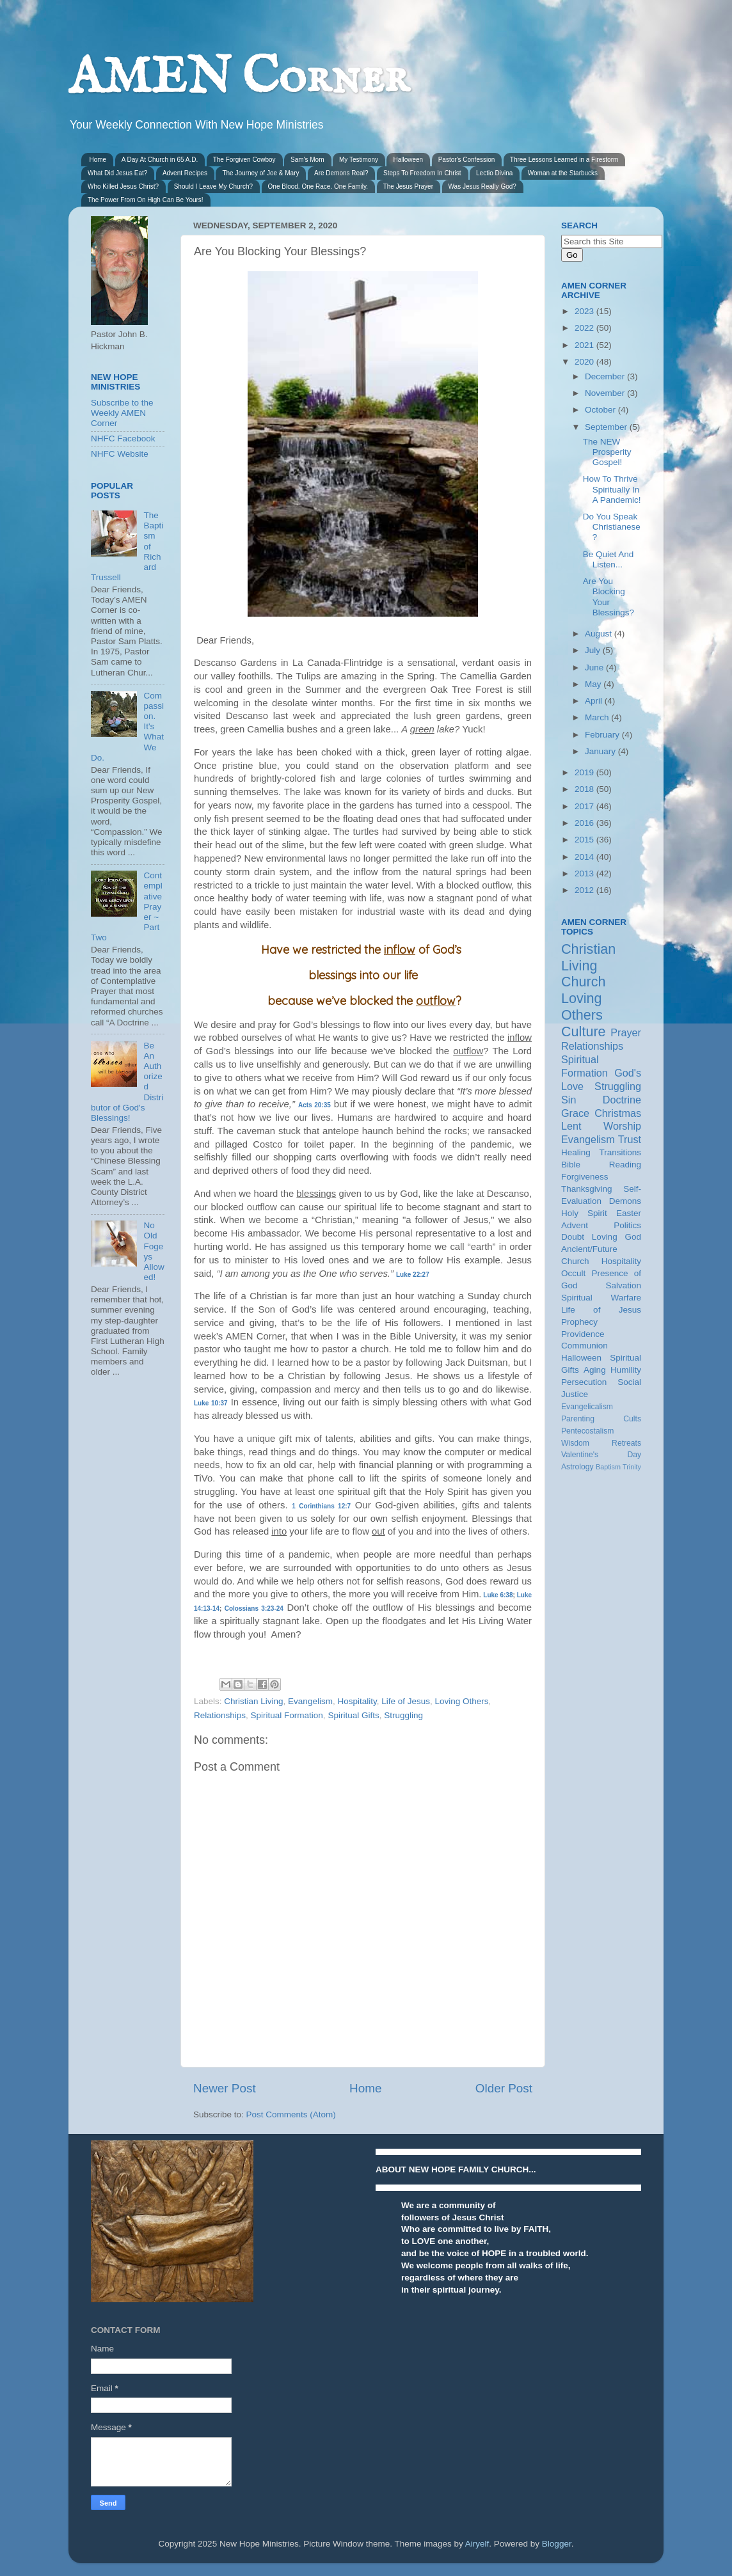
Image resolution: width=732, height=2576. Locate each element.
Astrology (577, 1466)
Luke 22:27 (412, 1274)
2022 (585, 328)
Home (98, 159)
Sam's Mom (307, 159)
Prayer (625, 1032)
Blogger (556, 2543)
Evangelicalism (587, 1406)
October (601, 410)
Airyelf (477, 2543)
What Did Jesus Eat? (117, 173)
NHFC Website (119, 454)
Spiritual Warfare (601, 1297)
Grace (575, 1113)
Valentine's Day (601, 1454)
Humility (625, 1370)
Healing (576, 1152)
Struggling (403, 1715)
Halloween (408, 159)
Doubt (572, 1237)
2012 (585, 890)
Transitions (620, 1152)
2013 (585, 873)
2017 (585, 806)
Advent (574, 1225)
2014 (585, 857)
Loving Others (462, 1701)
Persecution (584, 1382)
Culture (583, 1031)
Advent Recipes (185, 173)
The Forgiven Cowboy (244, 159)
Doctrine (622, 1099)
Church (583, 982)
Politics (627, 1225)
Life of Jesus (405, 1701)
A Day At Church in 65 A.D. (160, 159)
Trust (629, 1139)
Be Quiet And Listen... (608, 559)
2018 (585, 789)
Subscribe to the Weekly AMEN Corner (122, 413)
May (594, 684)
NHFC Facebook (123, 438)
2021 (585, 345)
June (595, 667)
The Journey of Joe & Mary (260, 173)
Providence (583, 1334)
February (603, 734)
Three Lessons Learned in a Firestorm (564, 159)
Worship (622, 1126)
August (599, 633)
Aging (595, 1370)
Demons (625, 1201)
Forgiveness (585, 1176)
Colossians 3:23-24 (254, 1608)
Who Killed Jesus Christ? (123, 186)
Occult (573, 1273)
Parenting (577, 1418)
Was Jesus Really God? (482, 186)
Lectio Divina (494, 173)
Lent (571, 1126)
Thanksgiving (586, 1189)
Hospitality (356, 1701)
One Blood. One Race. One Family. (318, 186)
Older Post (503, 2088)
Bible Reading (601, 1164)
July (594, 650)
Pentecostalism (587, 1430)
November (606, 393)
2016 (585, 823)
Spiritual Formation (287, 1715)
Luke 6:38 (498, 1595)
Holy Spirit (584, 1213)
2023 (585, 311)
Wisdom (575, 1443)
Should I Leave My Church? (213, 186)
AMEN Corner (238, 78)
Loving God (616, 1237)
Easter (628, 1213)
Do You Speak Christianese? (611, 527)
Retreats (626, 1443)
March (598, 717)
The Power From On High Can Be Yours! (145, 199)
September (607, 427)
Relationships (220, 1715)
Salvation (623, 1285)
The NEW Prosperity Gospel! (607, 452)
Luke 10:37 (211, 1403)
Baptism (608, 1467)
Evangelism (310, 1701)
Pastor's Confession (466, 159)
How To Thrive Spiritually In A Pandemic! (612, 489)
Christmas (617, 1113)
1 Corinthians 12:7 (321, 1506)
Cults (632, 1418)
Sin (568, 1099)
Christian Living (253, 1701)
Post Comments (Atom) (291, 2114)
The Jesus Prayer (408, 186)
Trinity (632, 1467)
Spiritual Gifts (353, 1715)
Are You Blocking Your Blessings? (608, 596)
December (606, 376)
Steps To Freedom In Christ (422, 173)
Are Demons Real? (341, 173)
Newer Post (224, 2088)
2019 (585, 772)
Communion (584, 1345)
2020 (585, 362)
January (601, 751)
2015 (585, 839)
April (595, 701)
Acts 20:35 (314, 1105)
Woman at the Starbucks (563, 173)
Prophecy (579, 1322)
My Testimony (358, 159)
